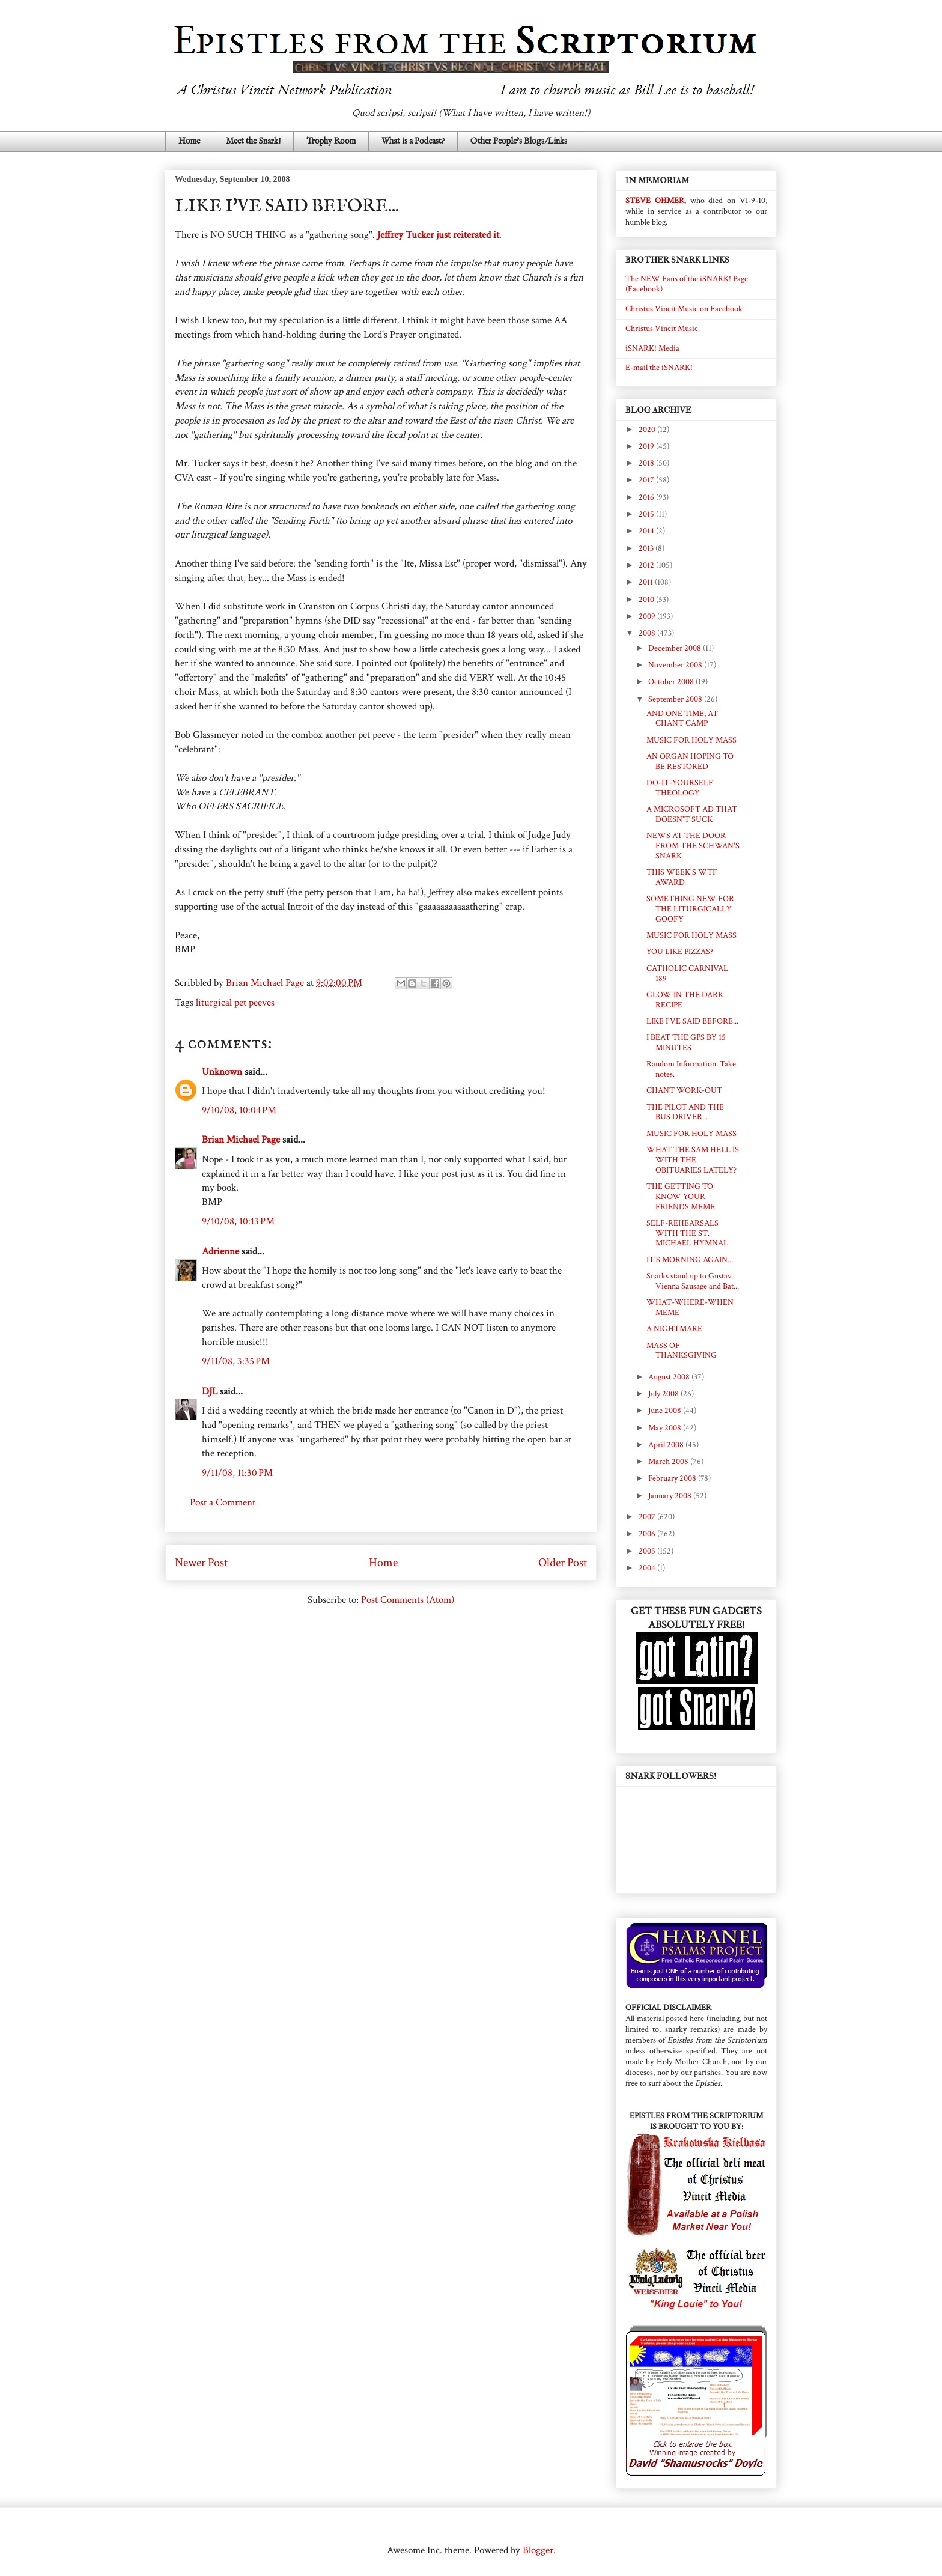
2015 (647, 514)
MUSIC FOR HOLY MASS (691, 740)
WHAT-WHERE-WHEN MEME (690, 1307)
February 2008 (673, 1478)
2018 (647, 463)
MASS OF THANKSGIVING (681, 1350)
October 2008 (672, 681)
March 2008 (669, 1461)
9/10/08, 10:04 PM (239, 1110)
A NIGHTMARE (674, 1328)
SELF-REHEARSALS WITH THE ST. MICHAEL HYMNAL (687, 1233)
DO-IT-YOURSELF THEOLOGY (679, 787)
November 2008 (676, 665)
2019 (647, 446)
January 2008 (670, 1495)
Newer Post (201, 1562)
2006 (648, 1533)
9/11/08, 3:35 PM (236, 1361)
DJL (209, 1391)
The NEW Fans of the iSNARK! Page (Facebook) (686, 283)
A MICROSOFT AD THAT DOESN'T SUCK (691, 814)
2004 (648, 1568)
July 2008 (664, 1393)
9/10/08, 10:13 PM (238, 1221)
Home (189, 141)
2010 (647, 599)
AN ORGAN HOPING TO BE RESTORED (690, 761)
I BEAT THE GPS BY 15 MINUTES (686, 1042)
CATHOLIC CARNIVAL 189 (687, 973)
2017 (647, 480)
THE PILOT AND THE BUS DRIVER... (685, 1112)
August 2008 (669, 1377)
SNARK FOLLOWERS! (670, 1776)
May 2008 (665, 1428)
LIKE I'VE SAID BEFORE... (692, 1021)
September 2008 (676, 699)
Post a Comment (222, 1502)
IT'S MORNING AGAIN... (689, 1259)
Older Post (562, 1562)
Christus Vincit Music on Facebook (684, 308)
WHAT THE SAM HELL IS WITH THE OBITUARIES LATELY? (692, 1160)
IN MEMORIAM (657, 180)
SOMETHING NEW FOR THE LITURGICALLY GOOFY (690, 909)
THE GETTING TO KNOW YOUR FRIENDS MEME (680, 1196)
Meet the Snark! (253, 141)
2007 (648, 1516)
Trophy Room (331, 141)
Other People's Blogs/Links (518, 141)
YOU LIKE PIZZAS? (679, 951)
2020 (648, 429)
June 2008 (665, 1410)
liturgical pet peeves (235, 1002)
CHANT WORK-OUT (684, 1090)
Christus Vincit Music (661, 328)
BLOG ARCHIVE (658, 410)
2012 (647, 565)
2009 (648, 616)
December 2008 (675, 648)
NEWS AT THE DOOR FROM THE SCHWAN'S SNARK (693, 845)
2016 (647, 497)
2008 (648, 633)
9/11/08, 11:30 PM (237, 1473)
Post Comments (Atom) (407, 1599)
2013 (647, 548)
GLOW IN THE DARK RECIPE (684, 999)
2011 (647, 582)
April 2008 (666, 1444)
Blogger (538, 2550)
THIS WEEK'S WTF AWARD (681, 877)
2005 (648, 1551)
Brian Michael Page (241, 1139)
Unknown (222, 1071)
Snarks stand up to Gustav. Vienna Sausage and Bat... (692, 1281)
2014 (647, 531)
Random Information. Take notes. (691, 1069)
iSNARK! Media (652, 348)
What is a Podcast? (413, 141)
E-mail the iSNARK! (659, 367)
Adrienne (220, 1251)
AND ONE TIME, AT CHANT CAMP (682, 718)
